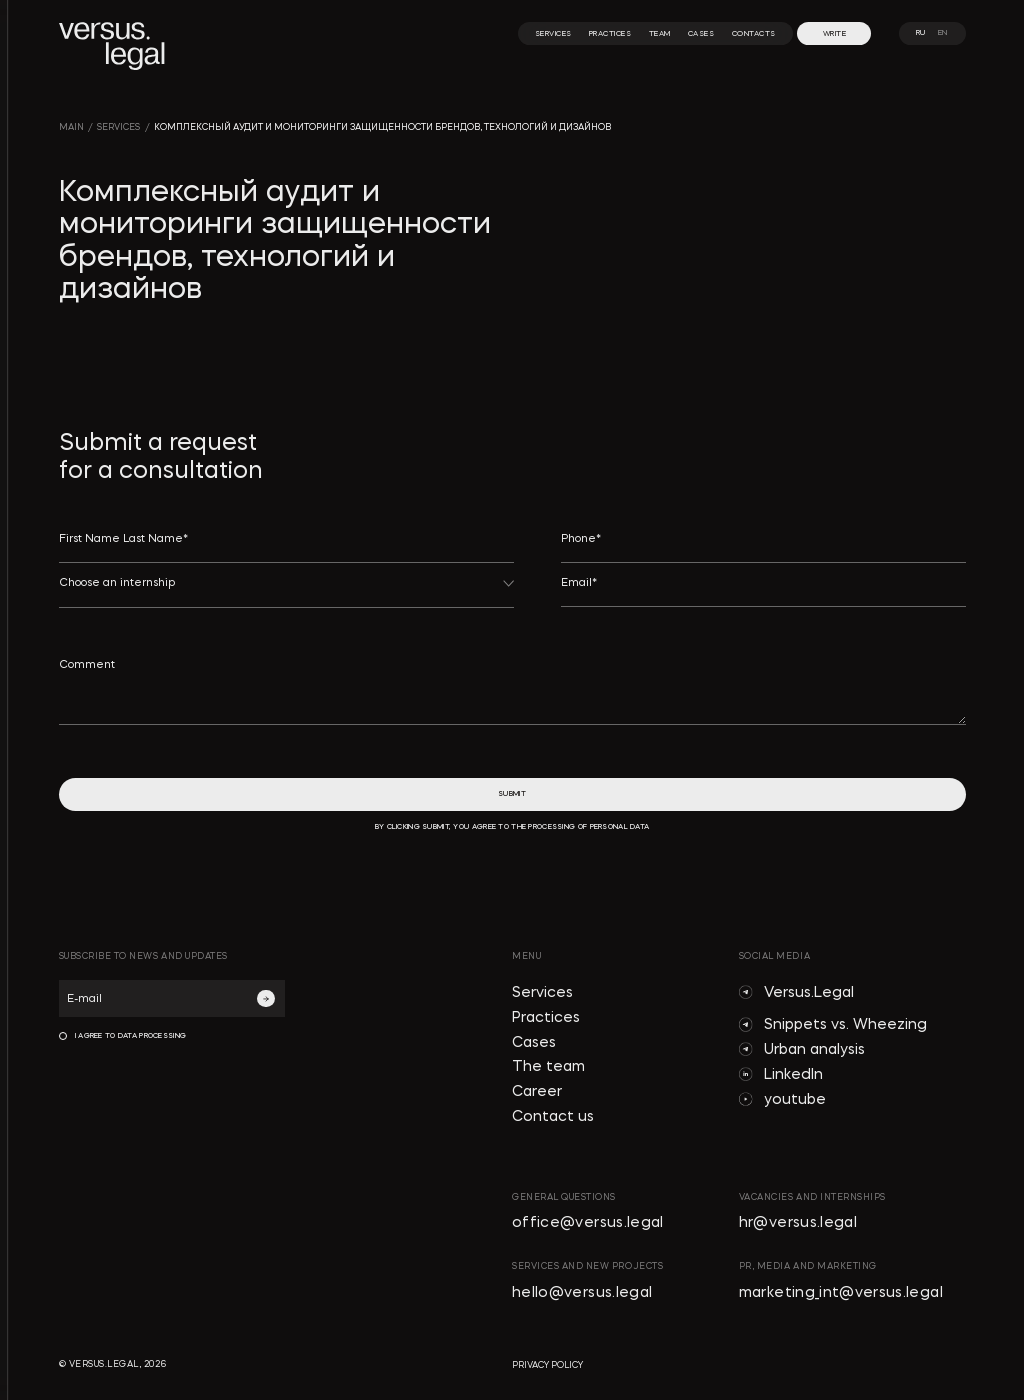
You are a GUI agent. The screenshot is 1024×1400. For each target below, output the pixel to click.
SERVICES (118, 127)
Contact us (553, 1117)
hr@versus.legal (798, 1223)
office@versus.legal (588, 1223)
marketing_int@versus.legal (841, 1293)
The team (548, 1067)
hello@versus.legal (582, 1293)
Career (537, 1092)
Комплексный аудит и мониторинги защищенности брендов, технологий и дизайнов (382, 127)
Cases (534, 1043)
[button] (287, 592)
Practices (546, 1018)
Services (542, 993)
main (71, 127)
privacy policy (547, 1365)
